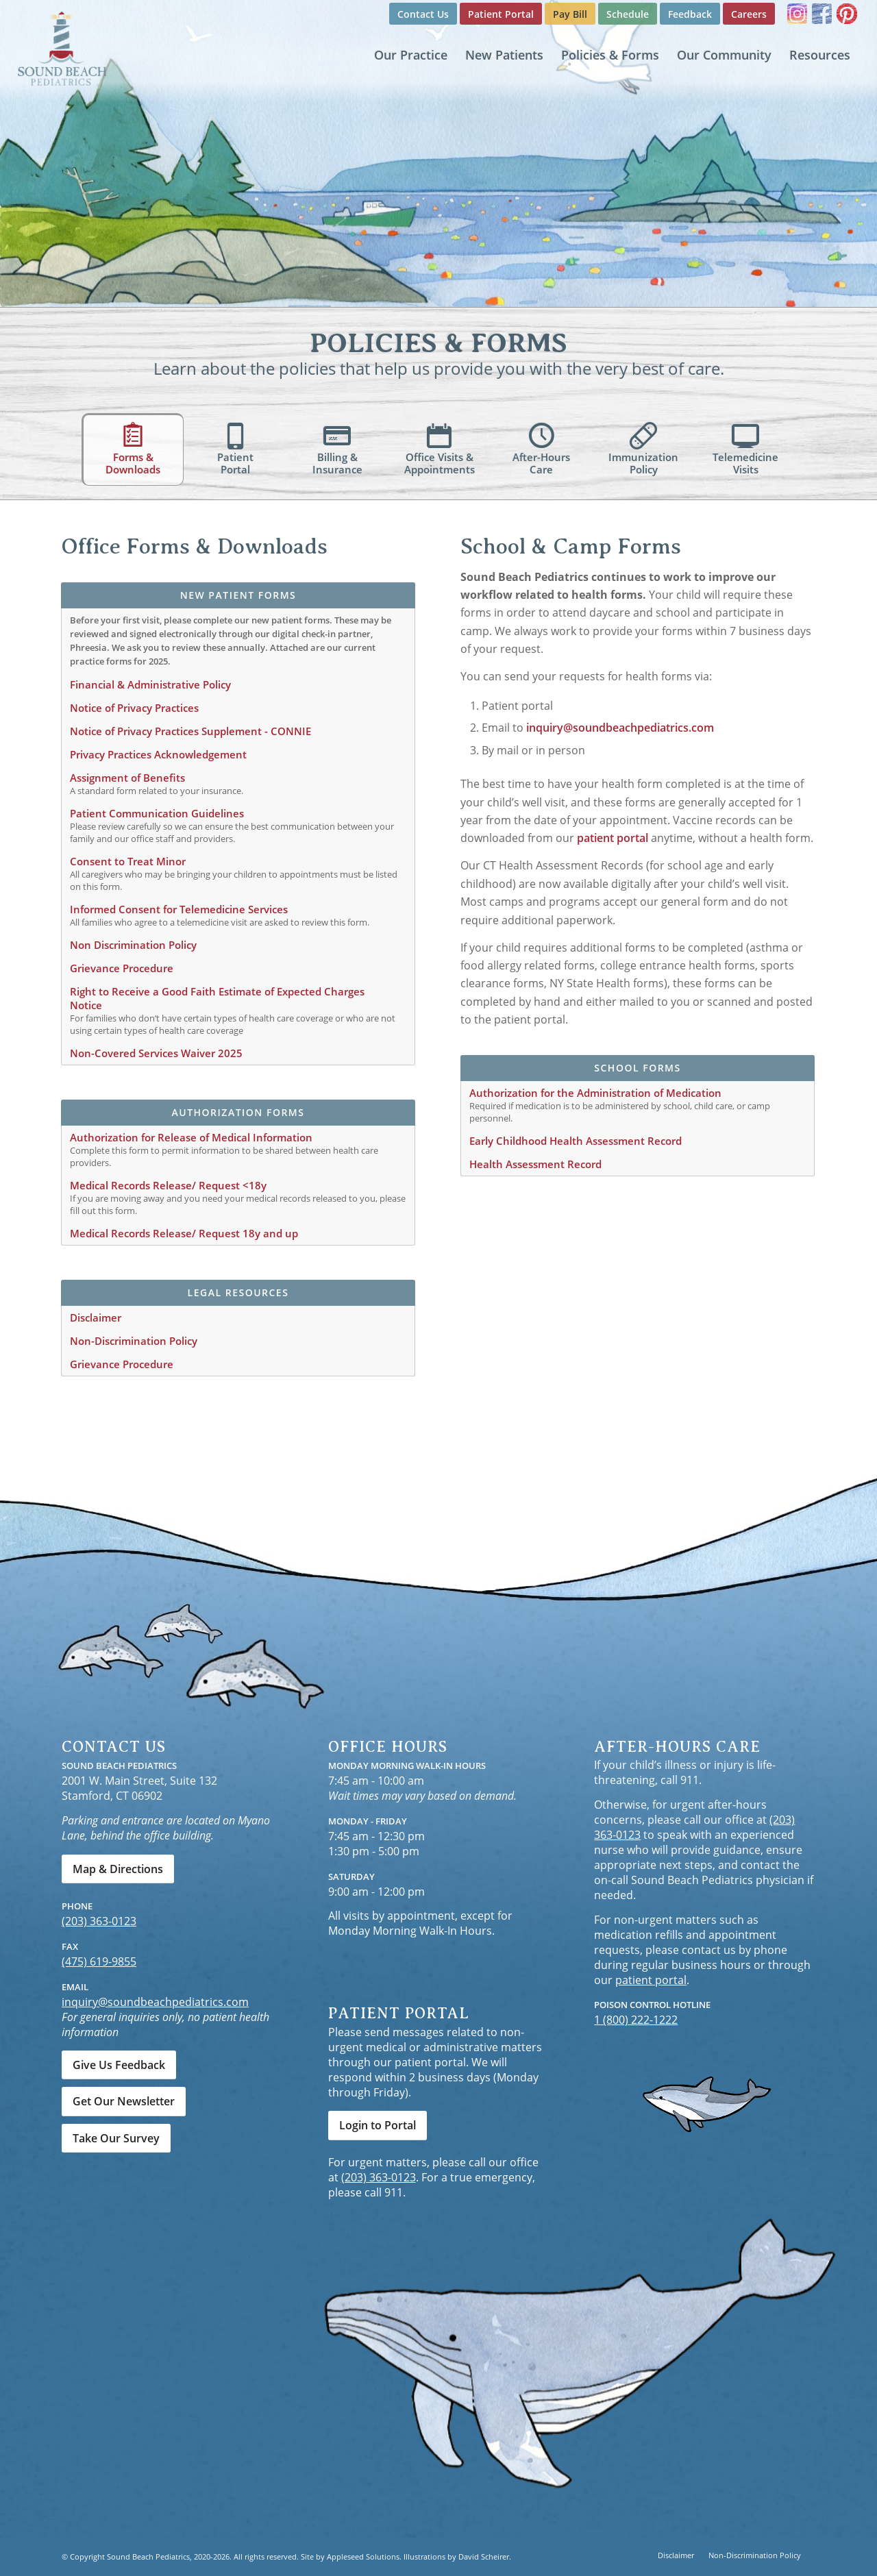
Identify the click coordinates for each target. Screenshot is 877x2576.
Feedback (690, 14)
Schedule (627, 14)
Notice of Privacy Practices (134, 708)
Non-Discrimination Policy (133, 1341)
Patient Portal (501, 14)
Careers (749, 14)
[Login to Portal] (377, 2125)
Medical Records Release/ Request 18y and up (184, 1233)
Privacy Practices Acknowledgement (158, 754)
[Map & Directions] (118, 1869)
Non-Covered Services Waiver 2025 (156, 1053)
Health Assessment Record (535, 1164)
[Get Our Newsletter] (124, 2101)
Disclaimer (95, 1317)
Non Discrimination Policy (133, 945)
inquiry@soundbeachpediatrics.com (620, 727)
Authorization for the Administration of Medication (595, 1093)
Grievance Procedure (121, 968)
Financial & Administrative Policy (150, 684)
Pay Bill (570, 14)
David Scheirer (483, 2556)
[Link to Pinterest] (847, 13)
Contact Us (423, 14)
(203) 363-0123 (99, 1921)
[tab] (133, 449)
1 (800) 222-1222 (636, 2019)
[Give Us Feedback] (119, 2065)
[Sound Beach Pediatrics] (62, 48)
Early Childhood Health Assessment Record (575, 1141)
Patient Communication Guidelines (157, 813)
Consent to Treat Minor (128, 861)
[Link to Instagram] (797, 13)
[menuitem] (423, 14)
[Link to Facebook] (822, 13)
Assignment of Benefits (127, 777)
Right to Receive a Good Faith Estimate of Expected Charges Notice (217, 998)
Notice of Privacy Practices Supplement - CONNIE (190, 731)
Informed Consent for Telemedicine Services (179, 909)
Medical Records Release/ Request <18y (168, 1185)
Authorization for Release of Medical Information (191, 1137)
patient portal (612, 837)
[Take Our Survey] (116, 2138)
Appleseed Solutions (363, 2556)
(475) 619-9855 (99, 1961)
